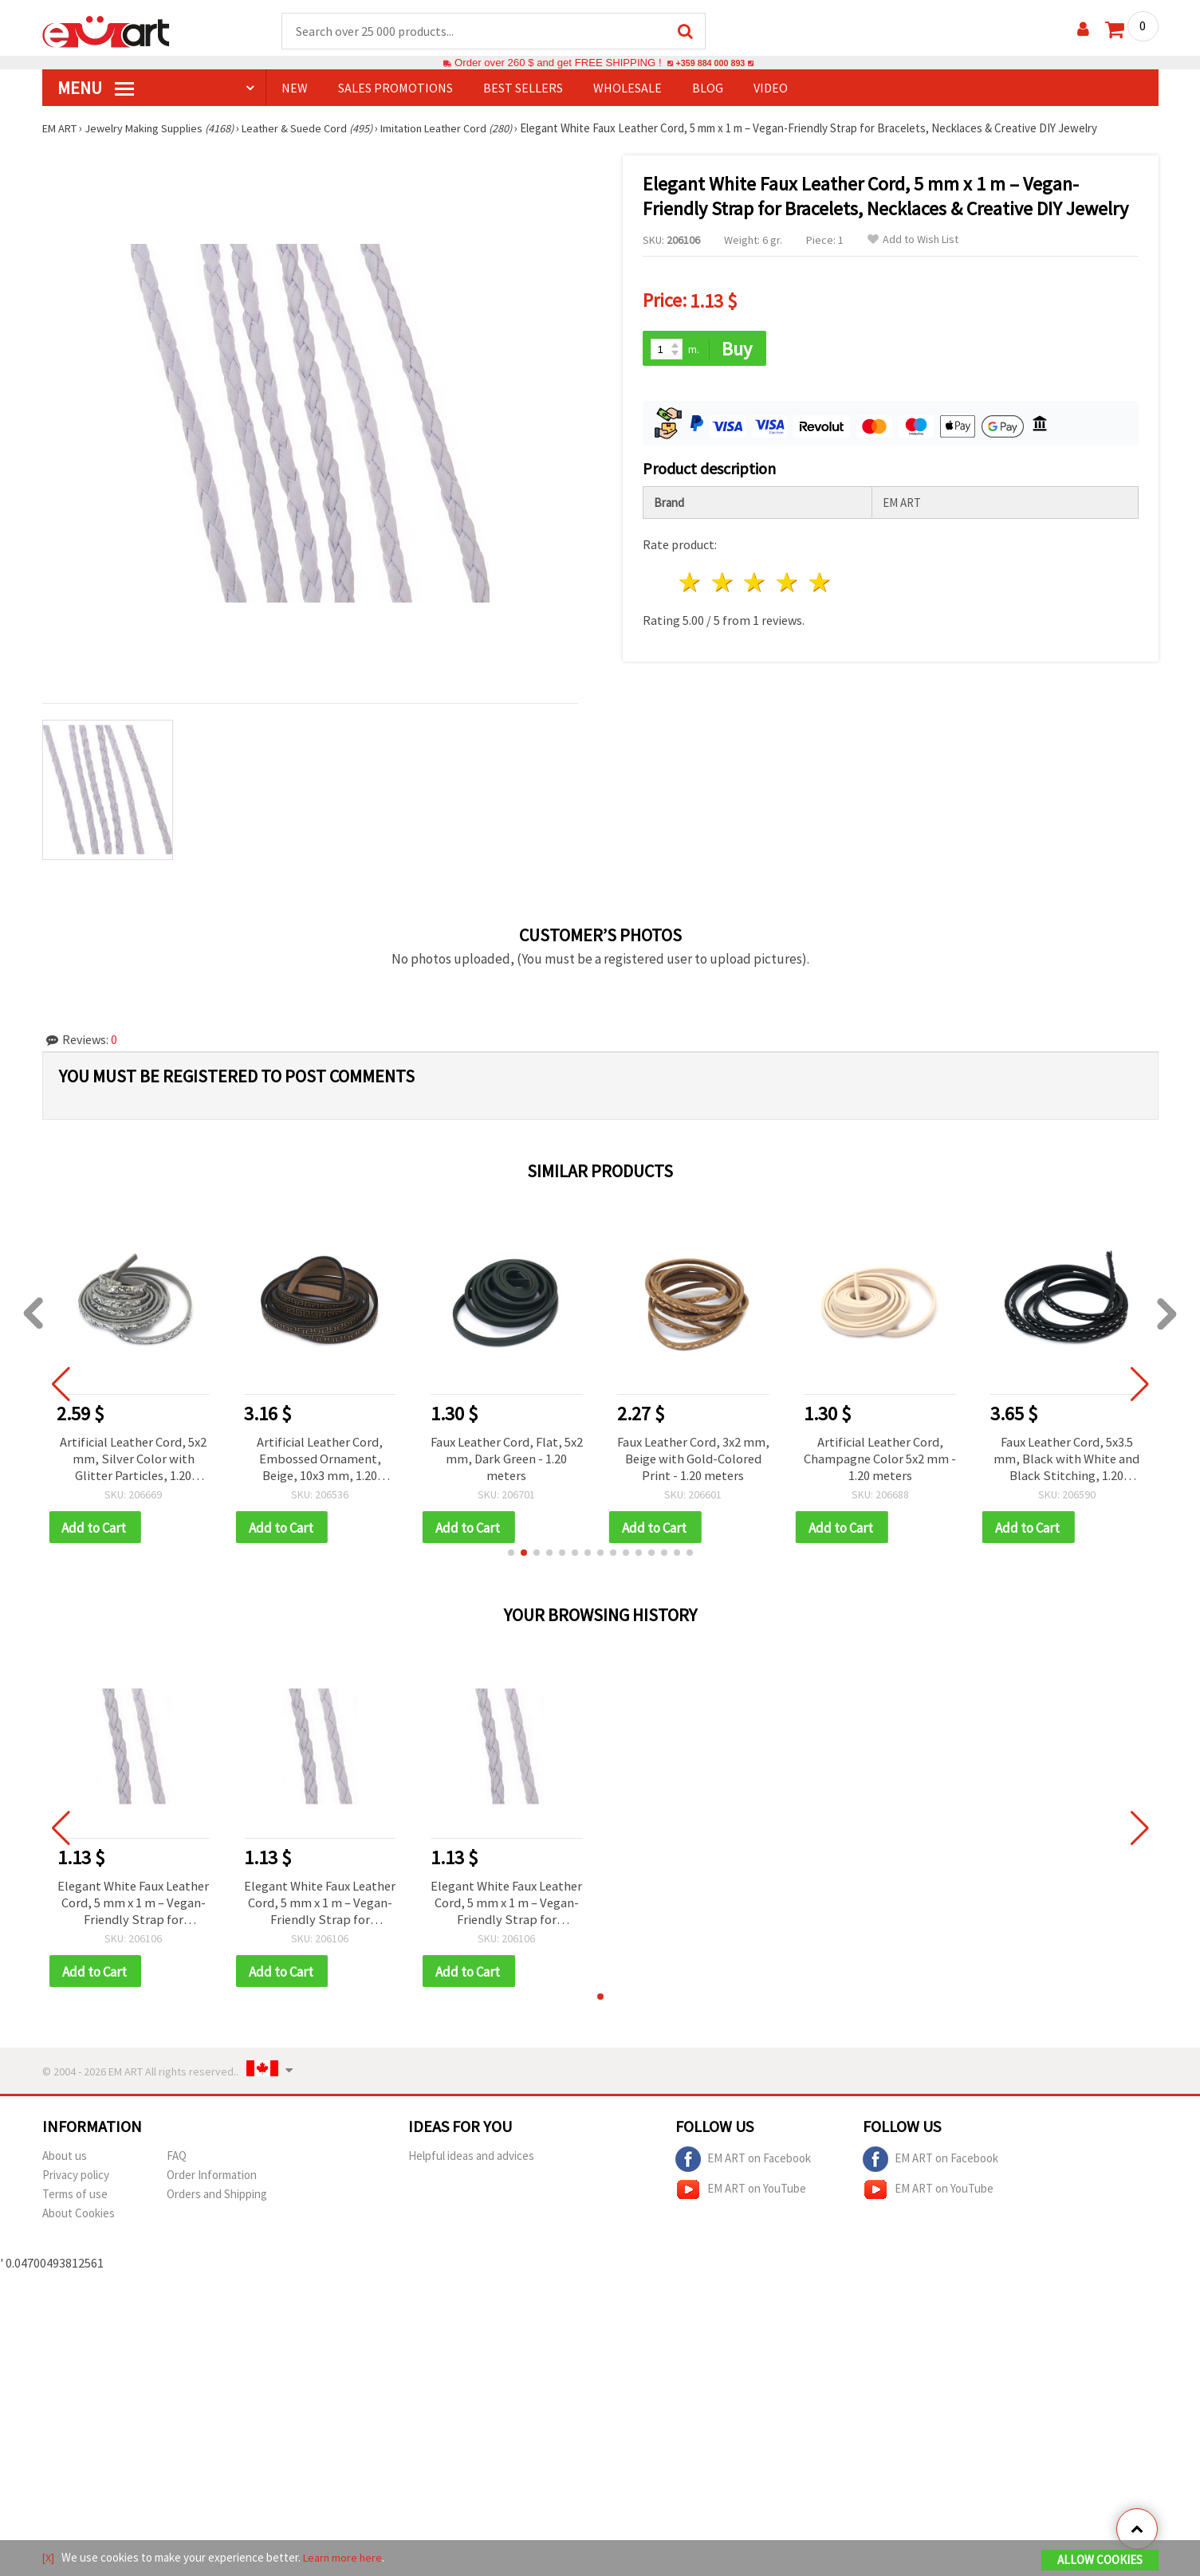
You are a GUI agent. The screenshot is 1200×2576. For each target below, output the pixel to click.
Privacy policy (75, 2183)
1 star (691, 579)
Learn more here (346, 2558)
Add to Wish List (913, 240)
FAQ (177, 2164)
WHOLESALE (627, 88)
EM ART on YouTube (740, 2198)
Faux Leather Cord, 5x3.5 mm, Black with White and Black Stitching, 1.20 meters (1067, 1461)
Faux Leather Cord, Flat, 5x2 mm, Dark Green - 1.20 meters (506, 1461)
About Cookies (78, 2221)
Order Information (212, 2183)
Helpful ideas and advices (471, 2164)
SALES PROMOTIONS (395, 88)
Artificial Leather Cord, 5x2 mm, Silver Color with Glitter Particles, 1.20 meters (133, 1461)
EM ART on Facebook (743, 2168)
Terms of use (75, 2202)
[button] (511, 1557)
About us (64, 2164)
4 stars (788, 579)
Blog (707, 88)
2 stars (722, 579)
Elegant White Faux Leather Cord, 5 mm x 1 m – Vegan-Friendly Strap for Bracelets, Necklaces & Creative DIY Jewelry (133, 1909)
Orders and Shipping (217, 2202)
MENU (95, 88)
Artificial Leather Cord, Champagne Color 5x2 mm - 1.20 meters (880, 1461)
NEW (294, 88)
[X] (49, 2558)
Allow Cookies (1100, 2561)
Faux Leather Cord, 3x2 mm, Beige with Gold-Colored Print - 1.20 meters (693, 1461)
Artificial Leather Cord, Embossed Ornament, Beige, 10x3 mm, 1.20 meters (319, 1461)
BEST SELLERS (523, 88)
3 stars (755, 579)
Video (770, 88)
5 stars (821, 579)
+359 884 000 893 (710, 63)
